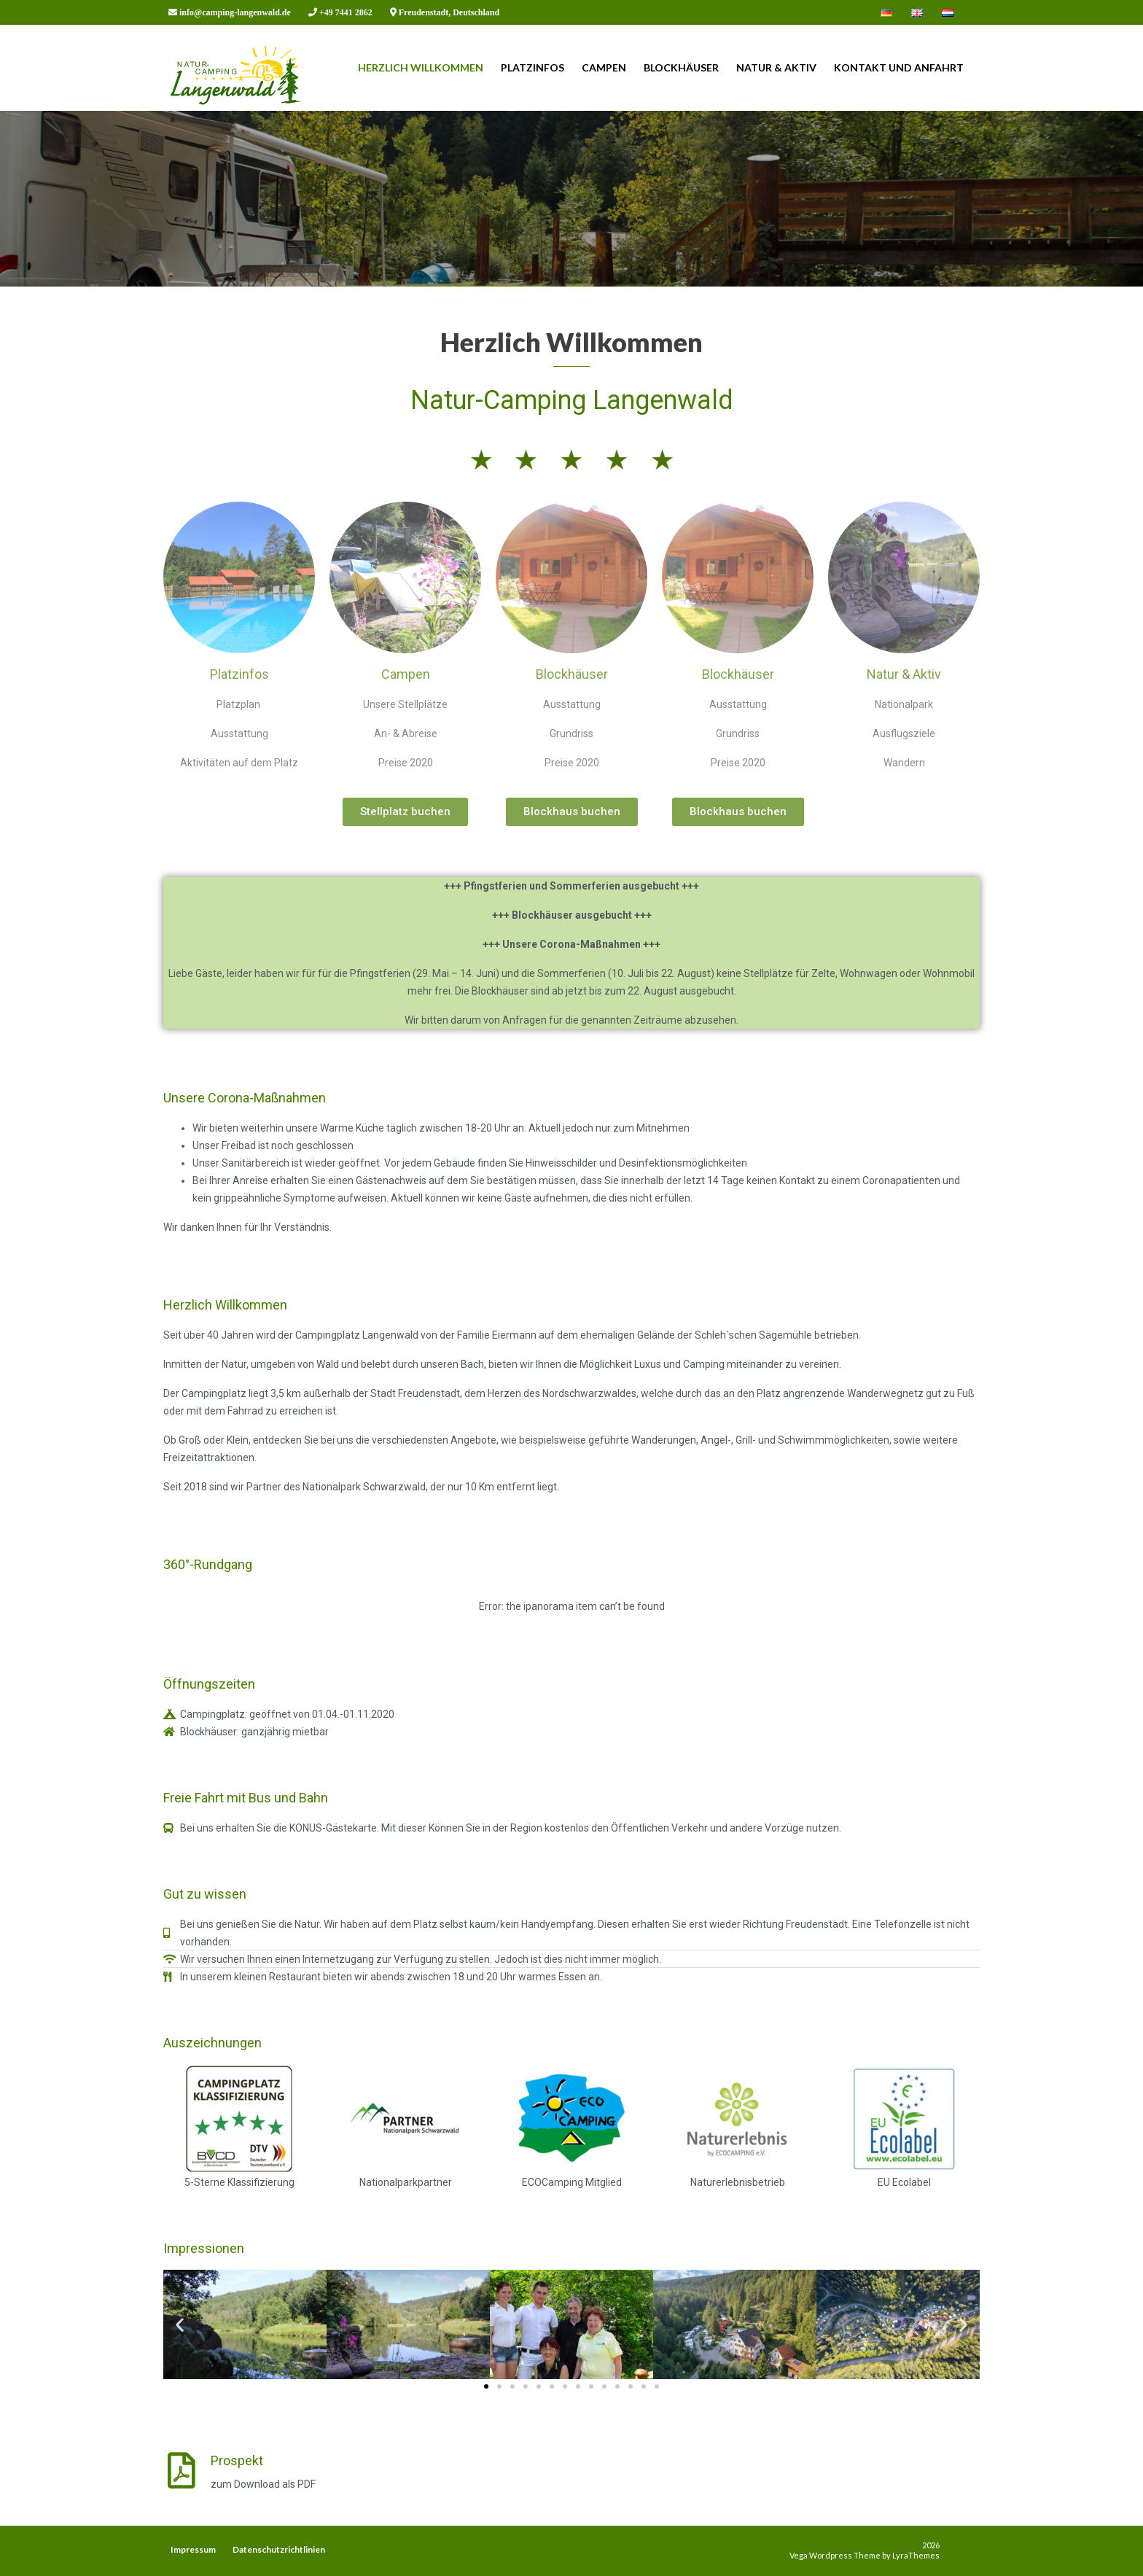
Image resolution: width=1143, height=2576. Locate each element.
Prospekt (237, 2460)
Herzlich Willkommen (420, 67)
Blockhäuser (681, 67)
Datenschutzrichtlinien (279, 2549)
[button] (486, 2386)
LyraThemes (916, 2555)
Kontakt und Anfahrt (899, 67)
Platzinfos (532, 67)
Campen (604, 67)
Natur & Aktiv (776, 67)
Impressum (193, 2549)
